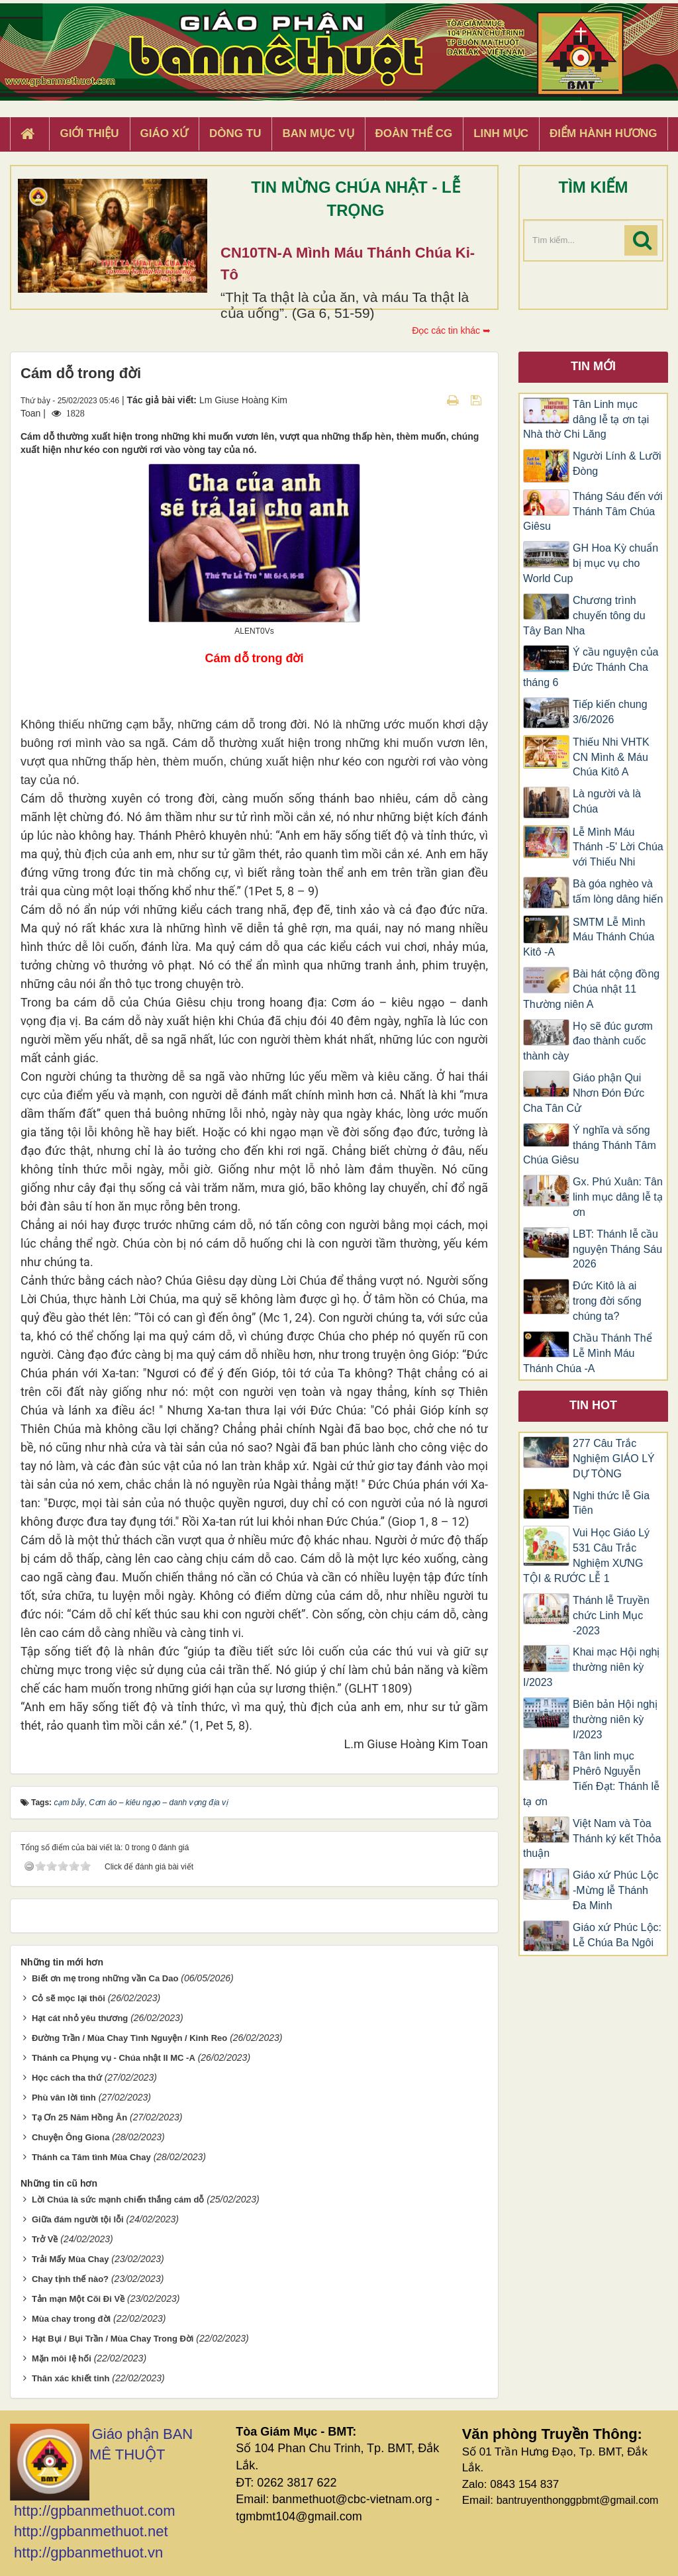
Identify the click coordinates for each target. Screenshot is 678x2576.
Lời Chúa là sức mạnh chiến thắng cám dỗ (118, 2199)
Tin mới (593, 366)
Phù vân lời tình (64, 2098)
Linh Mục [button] (500, 133)
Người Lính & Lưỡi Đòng (617, 463)
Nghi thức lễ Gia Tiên (611, 1503)
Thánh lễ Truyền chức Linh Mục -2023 (611, 1615)
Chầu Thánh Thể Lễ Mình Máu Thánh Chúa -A (587, 1353)
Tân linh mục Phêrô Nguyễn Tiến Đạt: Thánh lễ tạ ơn (591, 1778)
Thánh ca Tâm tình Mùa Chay (91, 2157)
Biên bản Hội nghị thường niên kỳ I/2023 (615, 1719)
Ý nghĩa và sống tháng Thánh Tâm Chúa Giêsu (589, 1145)
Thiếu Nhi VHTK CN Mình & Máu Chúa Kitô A (611, 757)
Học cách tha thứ (67, 2078)
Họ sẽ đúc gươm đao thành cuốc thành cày (588, 1041)
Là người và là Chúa (607, 801)
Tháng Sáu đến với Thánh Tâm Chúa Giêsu (593, 511)
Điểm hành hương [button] (603, 133)
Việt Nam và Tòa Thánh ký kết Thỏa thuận (592, 1838)
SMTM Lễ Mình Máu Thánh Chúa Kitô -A (588, 937)
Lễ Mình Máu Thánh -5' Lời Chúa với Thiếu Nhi (618, 847)
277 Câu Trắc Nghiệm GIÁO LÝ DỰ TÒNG (614, 1458)
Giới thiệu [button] (89, 133)
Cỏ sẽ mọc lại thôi (68, 1998)
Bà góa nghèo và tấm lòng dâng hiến (618, 891)
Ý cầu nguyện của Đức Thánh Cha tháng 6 (590, 667)
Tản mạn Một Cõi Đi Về (78, 2299)
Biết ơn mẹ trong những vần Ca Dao (105, 1978)
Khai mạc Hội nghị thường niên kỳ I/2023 (591, 1667)
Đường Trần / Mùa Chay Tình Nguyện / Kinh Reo (129, 2038)
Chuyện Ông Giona (71, 2137)
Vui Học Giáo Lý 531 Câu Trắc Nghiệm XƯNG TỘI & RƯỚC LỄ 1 (586, 1555)
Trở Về (45, 2239)
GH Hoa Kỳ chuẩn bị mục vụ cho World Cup (590, 563)
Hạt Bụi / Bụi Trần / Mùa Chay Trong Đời (113, 2339)
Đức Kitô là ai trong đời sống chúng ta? (607, 1301)
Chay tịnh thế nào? (70, 2279)
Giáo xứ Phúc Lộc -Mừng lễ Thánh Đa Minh (616, 1890)
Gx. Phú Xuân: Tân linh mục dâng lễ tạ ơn (618, 1197)
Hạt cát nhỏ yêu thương (80, 2018)
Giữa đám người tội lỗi (78, 2219)
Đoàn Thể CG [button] (414, 133)
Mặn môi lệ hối (61, 2358)
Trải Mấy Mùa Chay (70, 2259)
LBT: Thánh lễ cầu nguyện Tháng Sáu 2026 (617, 1249)
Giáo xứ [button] (164, 133)
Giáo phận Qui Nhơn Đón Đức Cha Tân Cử (583, 1093)
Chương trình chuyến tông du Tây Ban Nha (584, 615)
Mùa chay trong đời (71, 2319)
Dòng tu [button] (235, 133)
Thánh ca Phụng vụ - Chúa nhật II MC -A (113, 2058)
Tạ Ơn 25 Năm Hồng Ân (79, 2117)
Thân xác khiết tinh (71, 2378)
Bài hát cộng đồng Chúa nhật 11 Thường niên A (591, 989)
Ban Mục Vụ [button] (318, 133)
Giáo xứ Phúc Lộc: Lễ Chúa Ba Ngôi (617, 1935)
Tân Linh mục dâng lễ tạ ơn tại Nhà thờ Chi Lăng (586, 419)
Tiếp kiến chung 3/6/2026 (610, 712)
